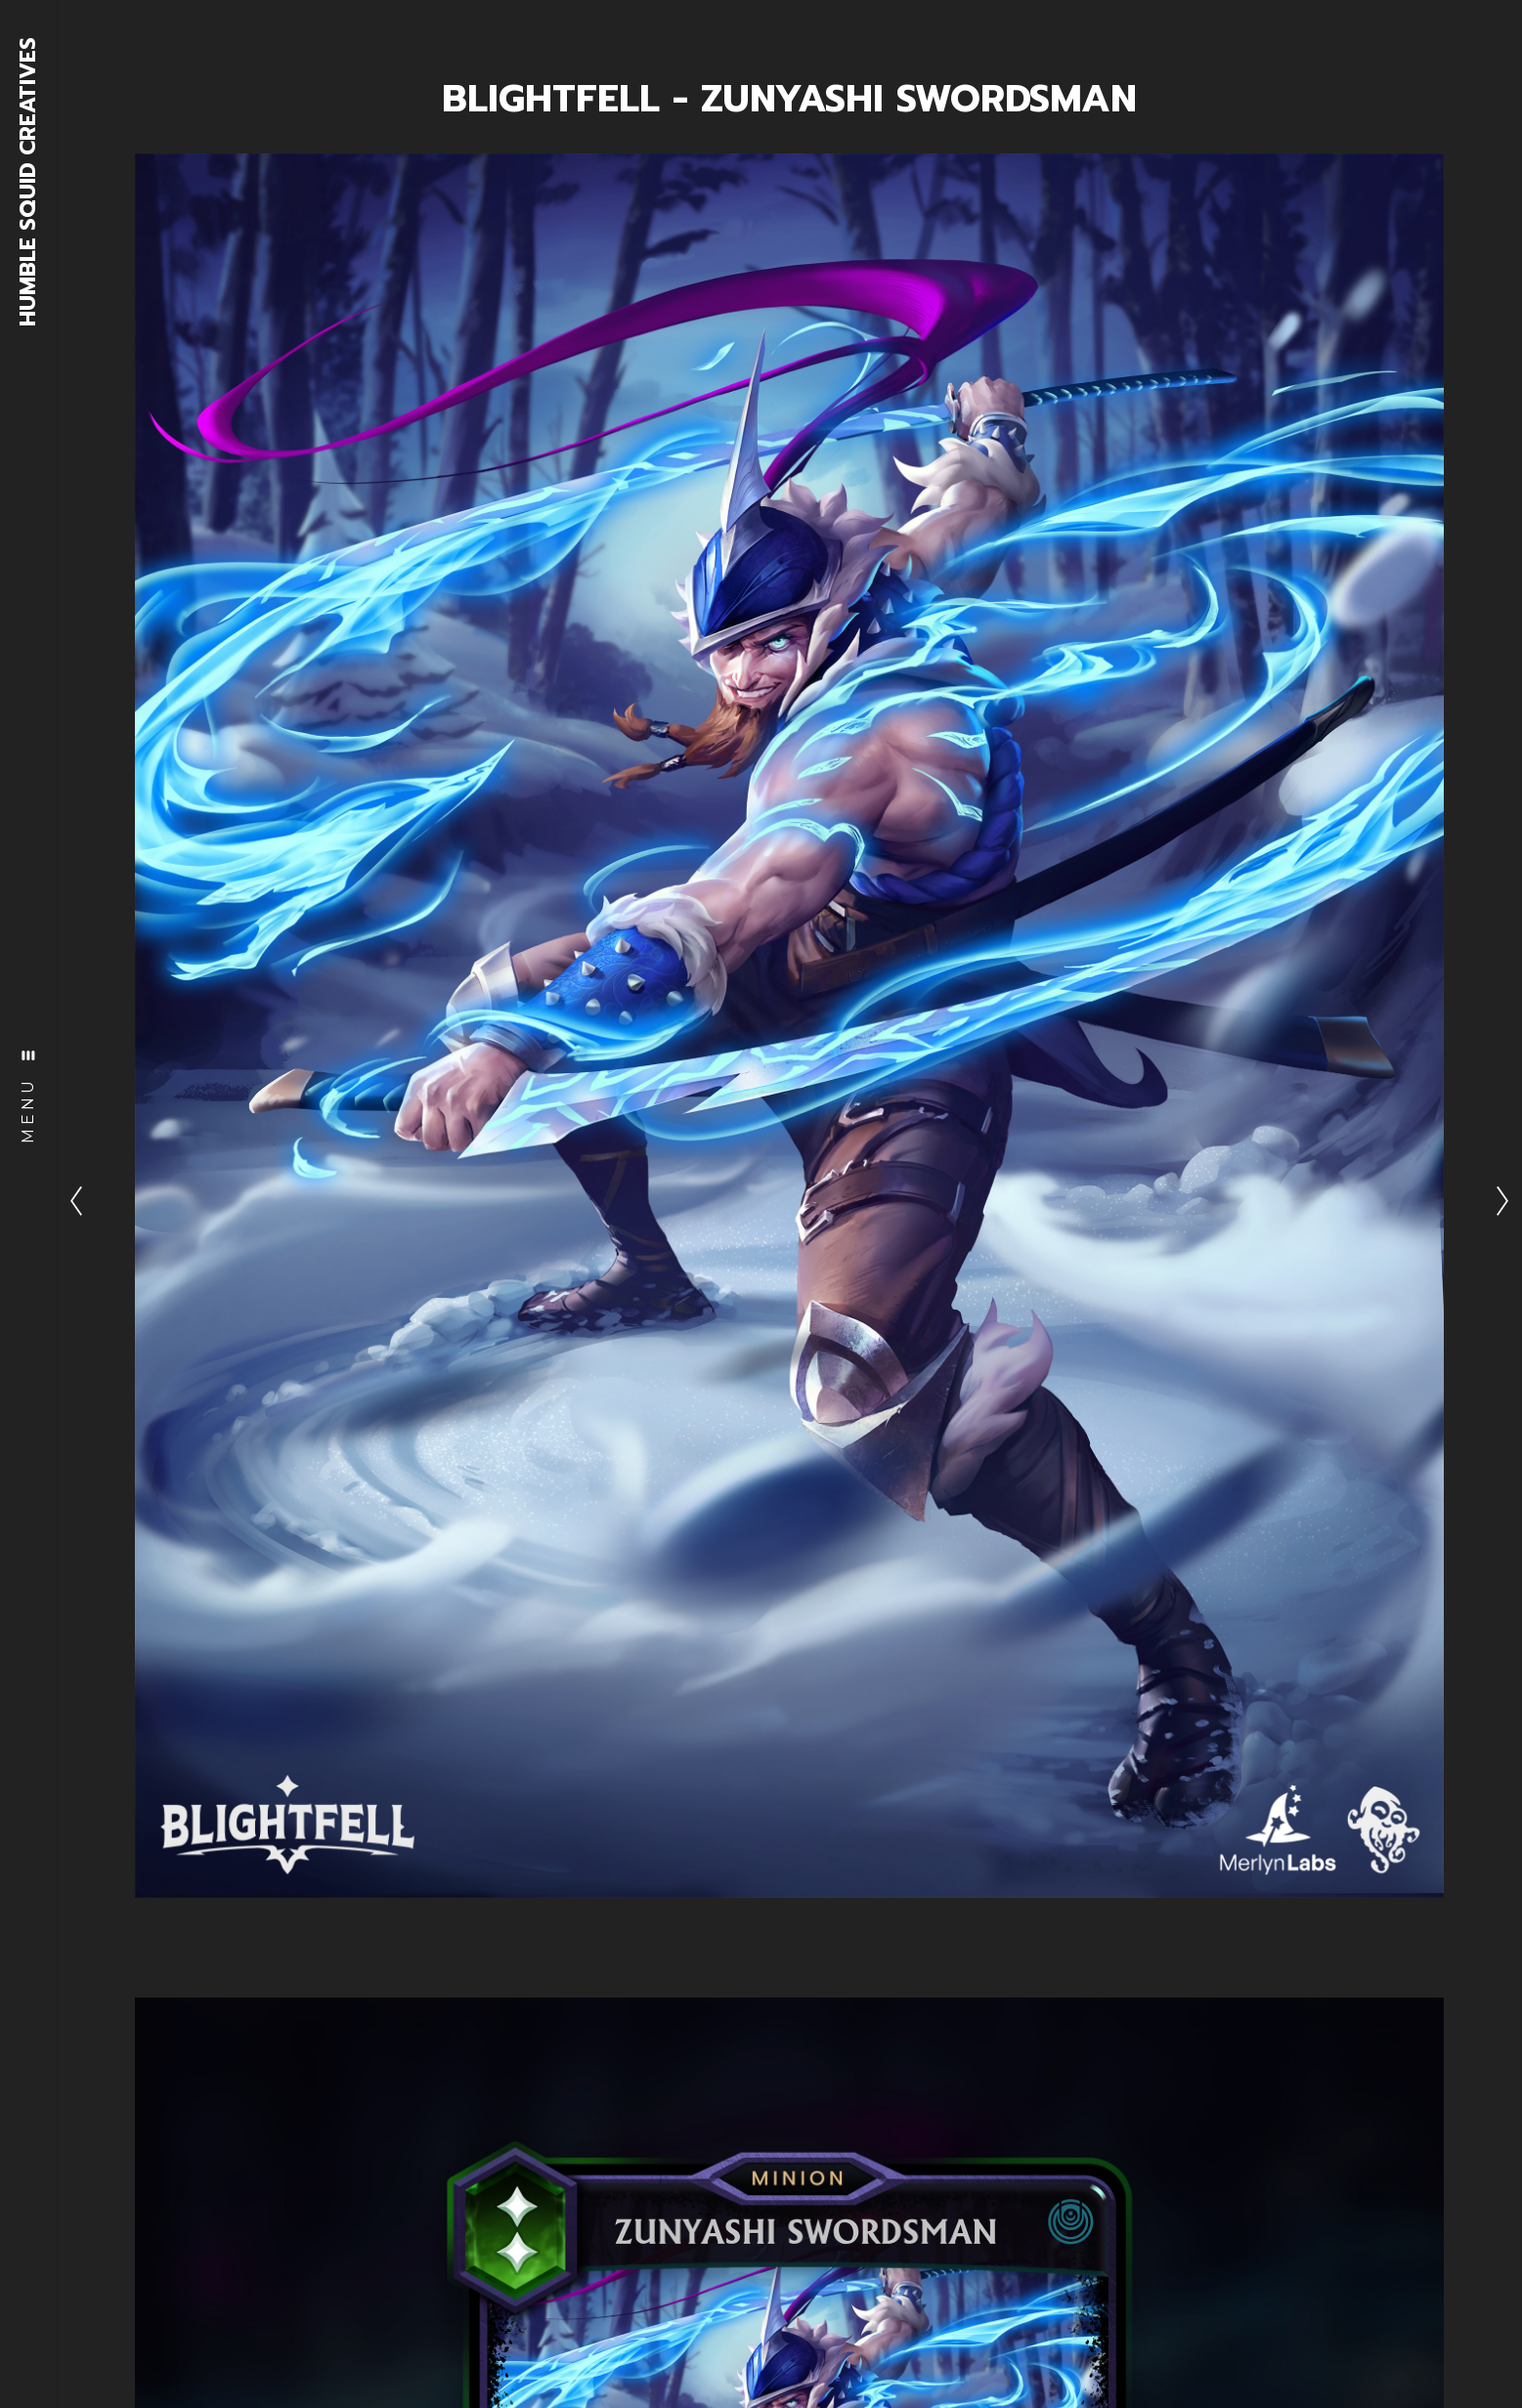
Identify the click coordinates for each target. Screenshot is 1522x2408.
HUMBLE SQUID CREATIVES (29, 181)
